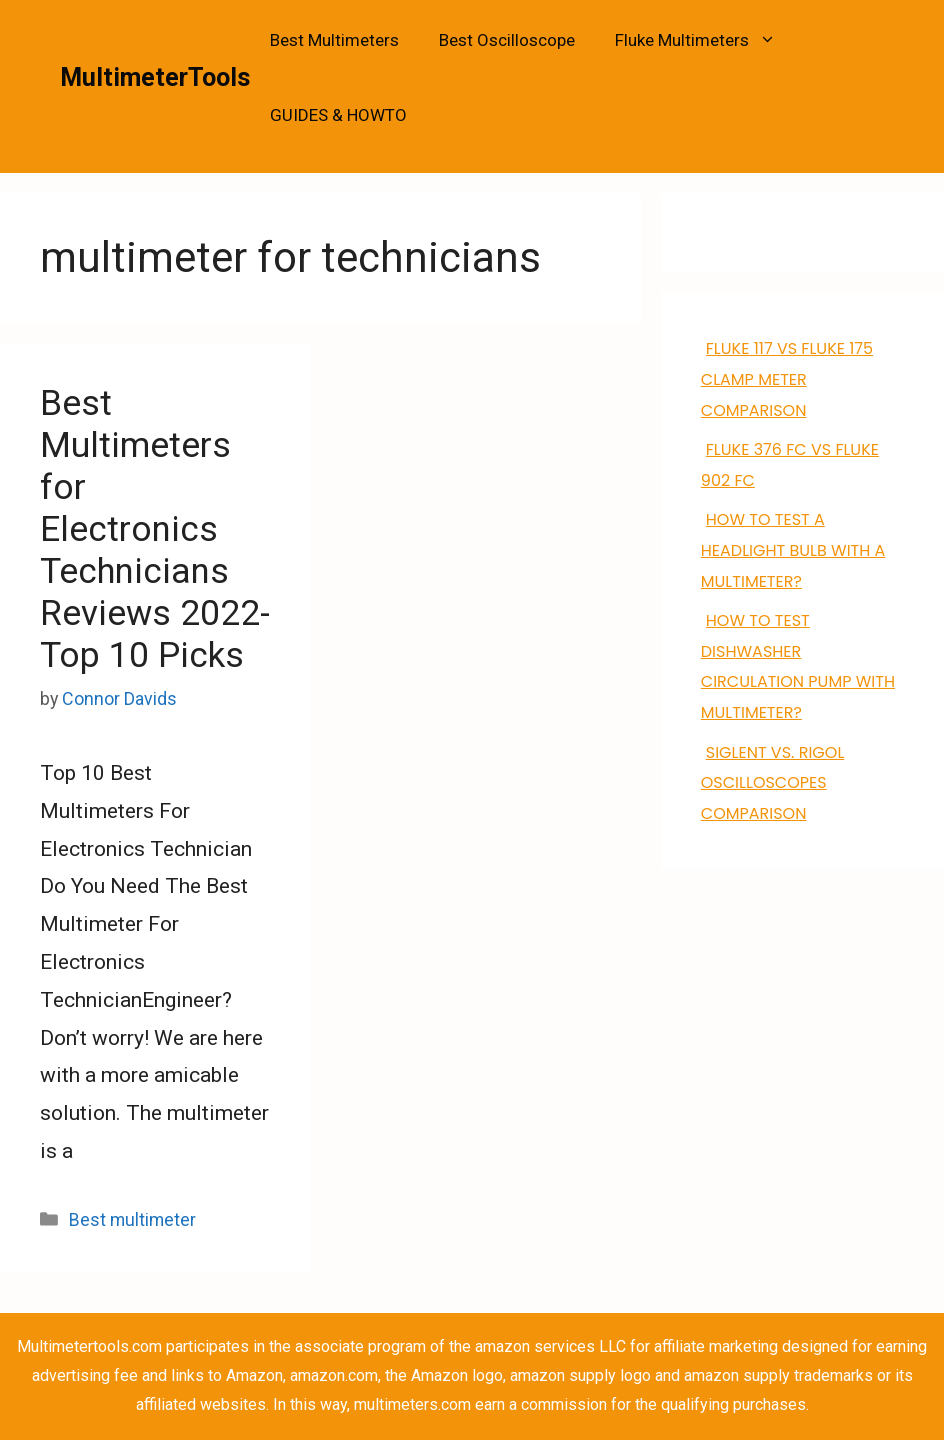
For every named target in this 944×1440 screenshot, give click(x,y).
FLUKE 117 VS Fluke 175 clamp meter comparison (787, 379)
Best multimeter (132, 1219)
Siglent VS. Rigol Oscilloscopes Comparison (773, 783)
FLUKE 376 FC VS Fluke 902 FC (790, 465)
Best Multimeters (334, 40)
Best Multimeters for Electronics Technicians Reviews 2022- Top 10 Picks (155, 529)
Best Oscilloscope (507, 40)
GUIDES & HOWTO (338, 115)
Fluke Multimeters (705, 40)
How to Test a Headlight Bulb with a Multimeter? (793, 550)
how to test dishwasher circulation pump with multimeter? (798, 666)
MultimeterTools (155, 77)
